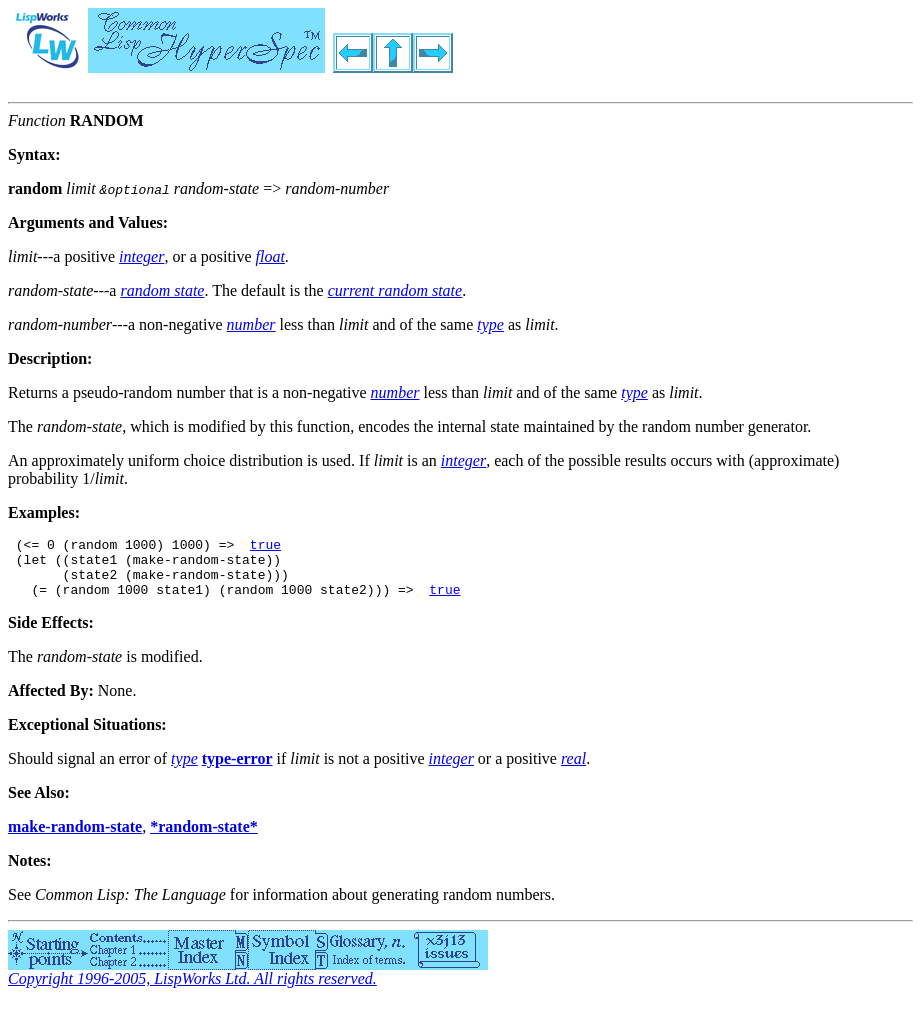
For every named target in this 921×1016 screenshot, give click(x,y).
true (265, 547)
